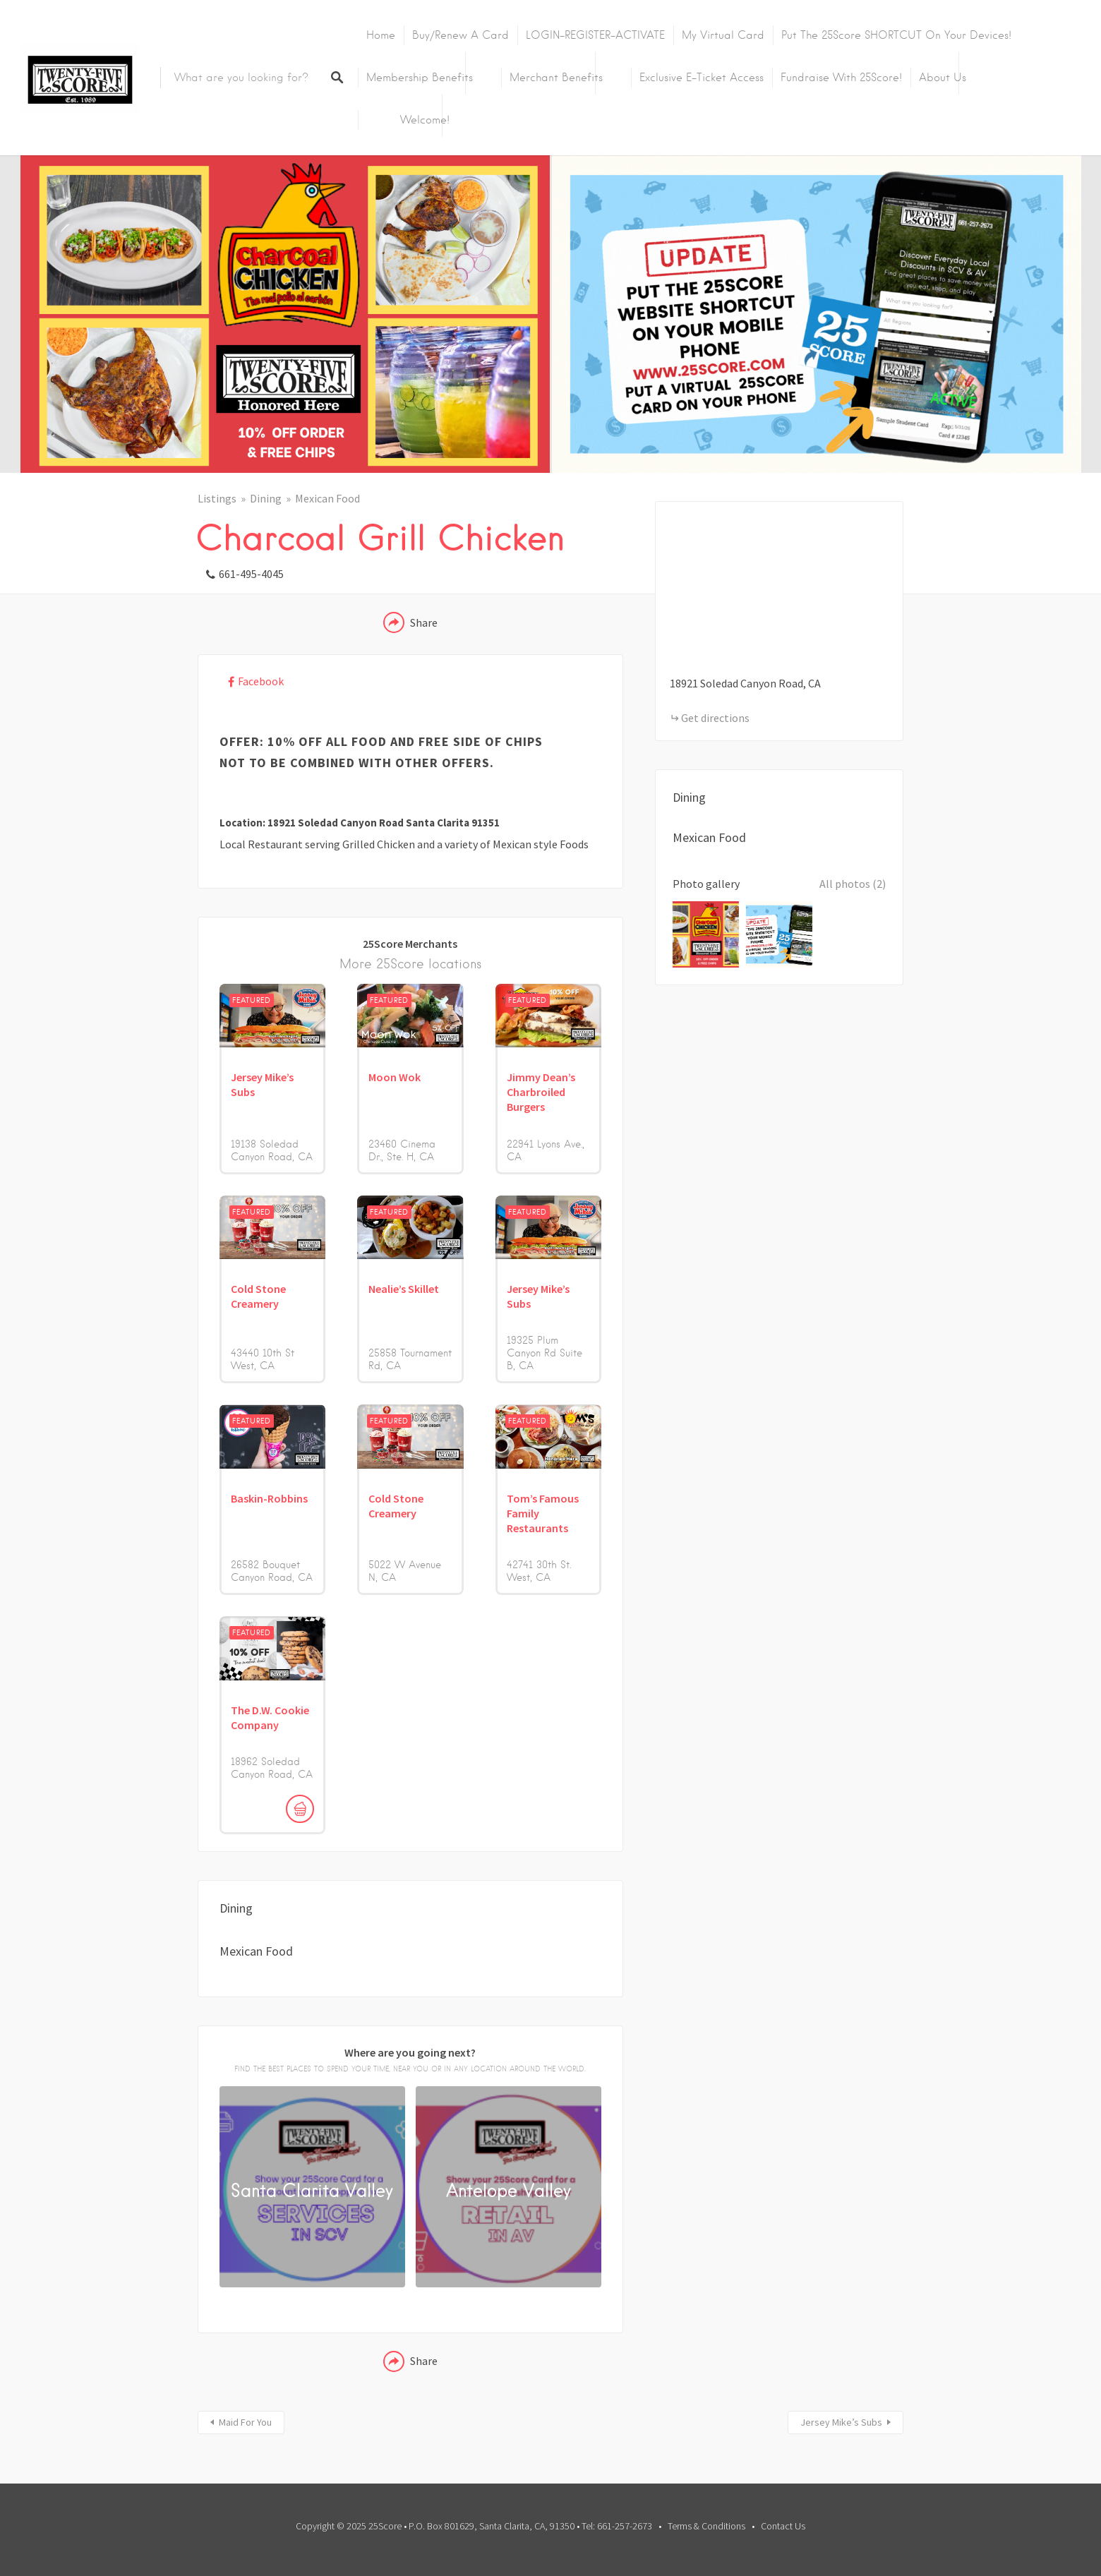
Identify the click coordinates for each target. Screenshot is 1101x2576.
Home (380, 35)
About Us (942, 77)
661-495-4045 (251, 574)
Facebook (261, 681)
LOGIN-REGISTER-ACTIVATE (595, 35)
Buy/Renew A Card (460, 35)
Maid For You (245, 2422)
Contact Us (783, 2526)
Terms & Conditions (706, 2526)
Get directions (715, 718)
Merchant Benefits (556, 77)
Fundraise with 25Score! (841, 77)
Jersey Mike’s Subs (841, 2422)
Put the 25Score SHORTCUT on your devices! (896, 35)
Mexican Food (327, 498)
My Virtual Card (723, 35)
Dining (266, 498)
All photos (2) (852, 884)
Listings (217, 498)
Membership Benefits (419, 77)
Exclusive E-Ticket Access (701, 77)
